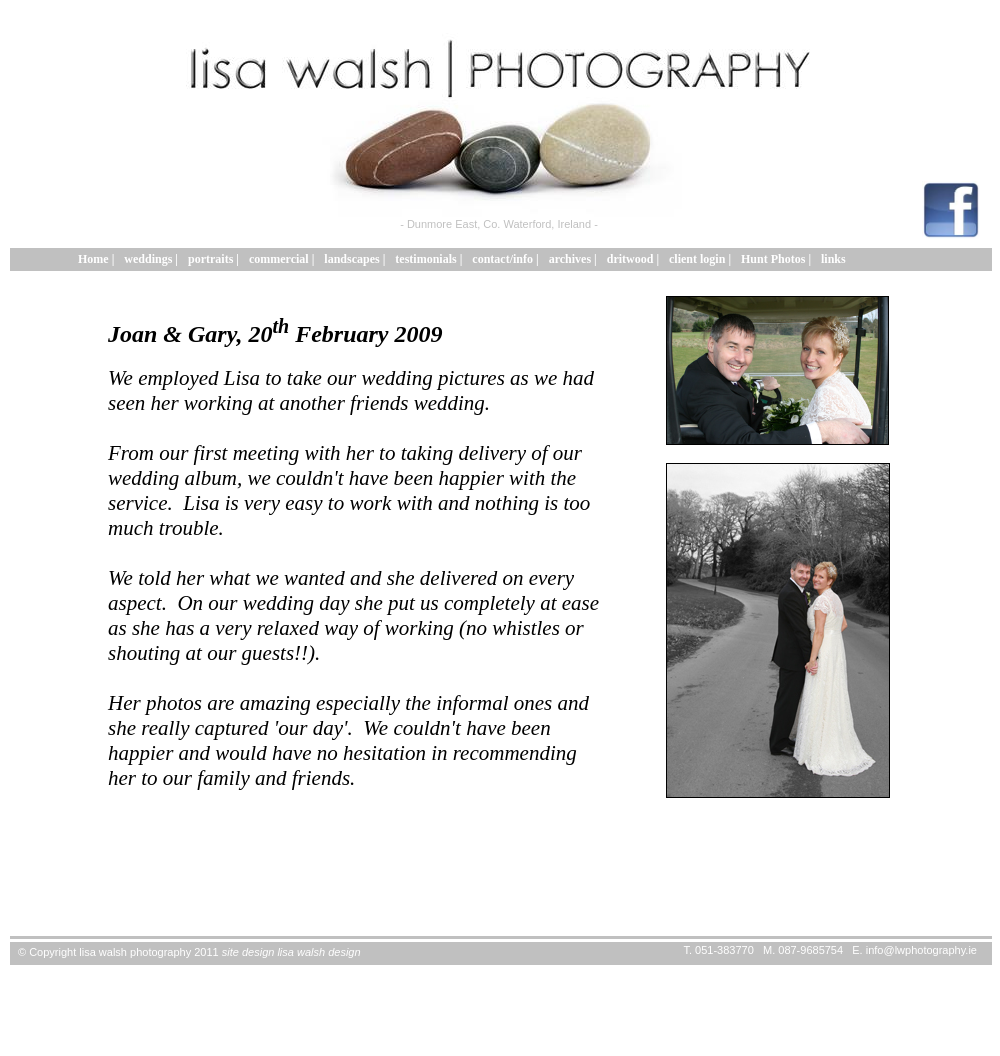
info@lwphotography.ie (921, 950)
